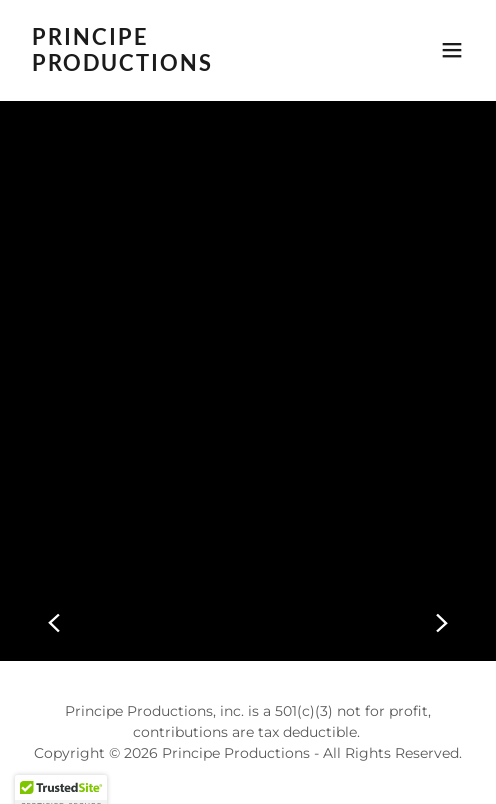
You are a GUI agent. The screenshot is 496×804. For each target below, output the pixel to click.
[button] (452, 50)
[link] (181, 65)
